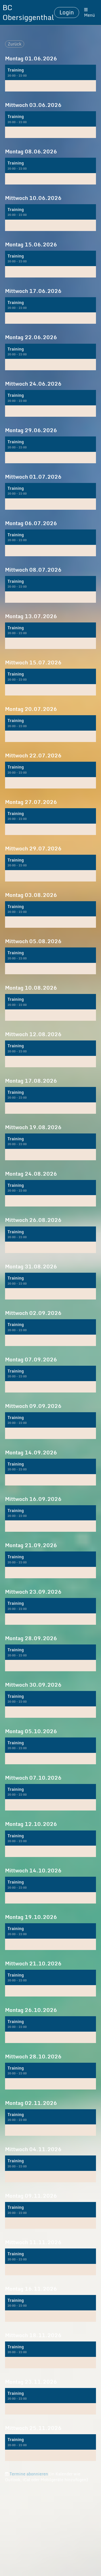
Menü (89, 13)
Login (66, 12)
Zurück (14, 44)
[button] (50, 78)
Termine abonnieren (29, 2474)
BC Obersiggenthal (28, 12)
